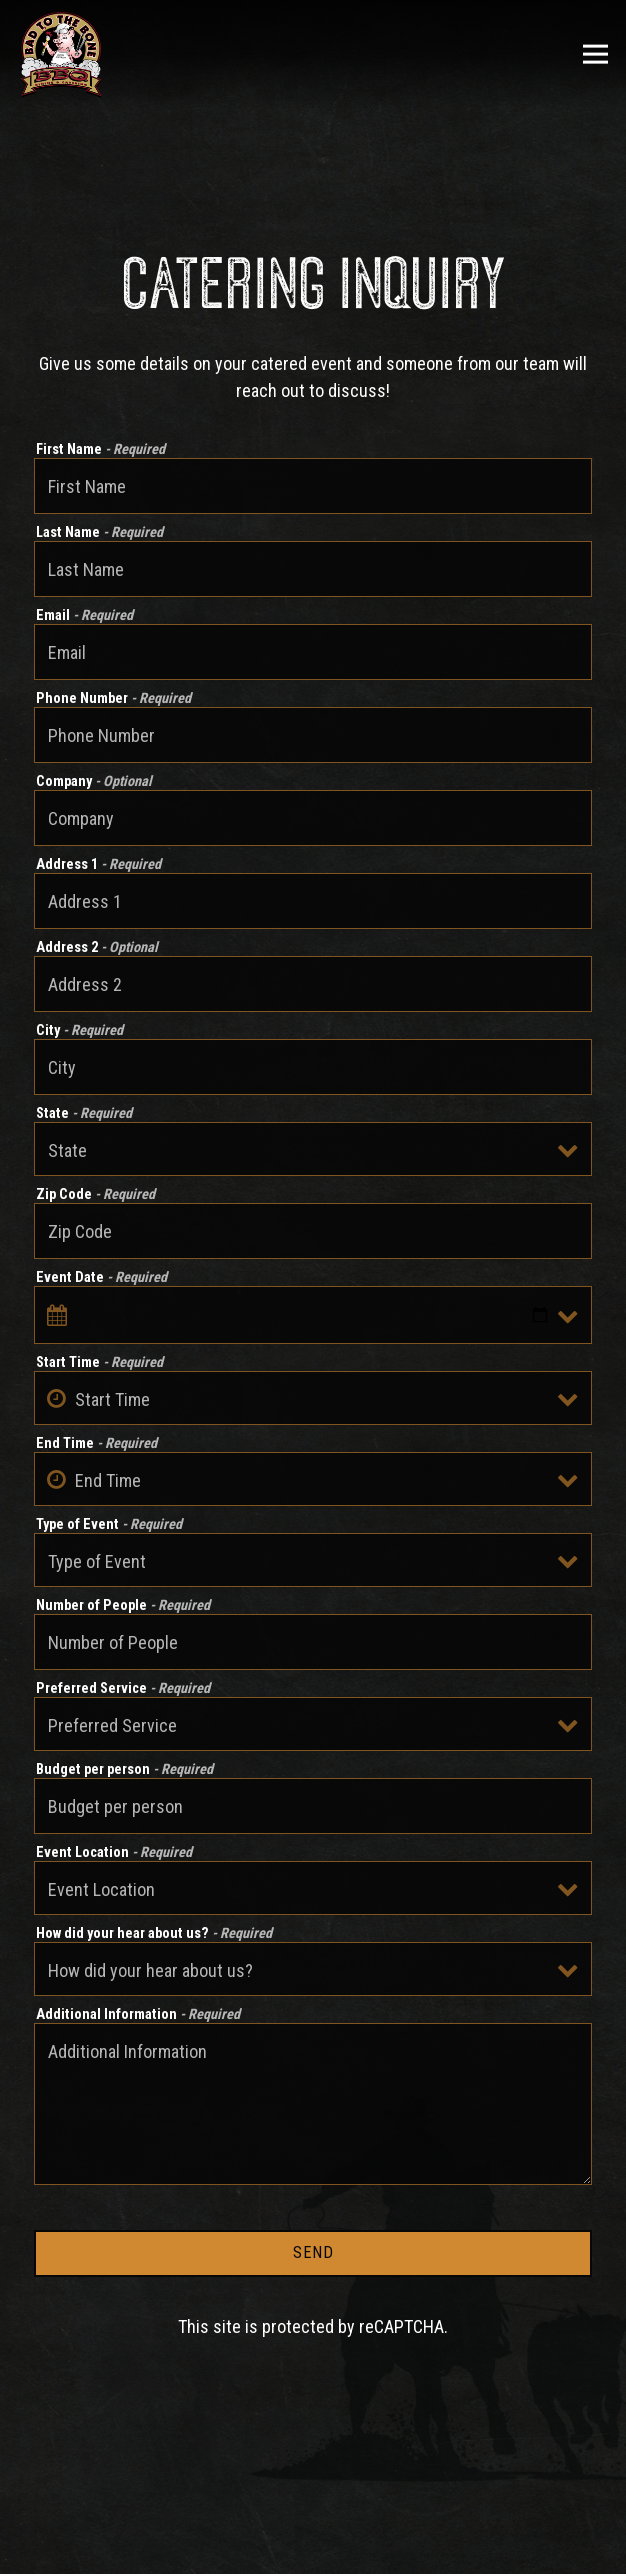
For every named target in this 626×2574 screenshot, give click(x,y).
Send (313, 2252)
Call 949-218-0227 (313, 2499)
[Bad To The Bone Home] (61, 54)
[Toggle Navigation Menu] (595, 54)
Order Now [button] (313, 2549)
